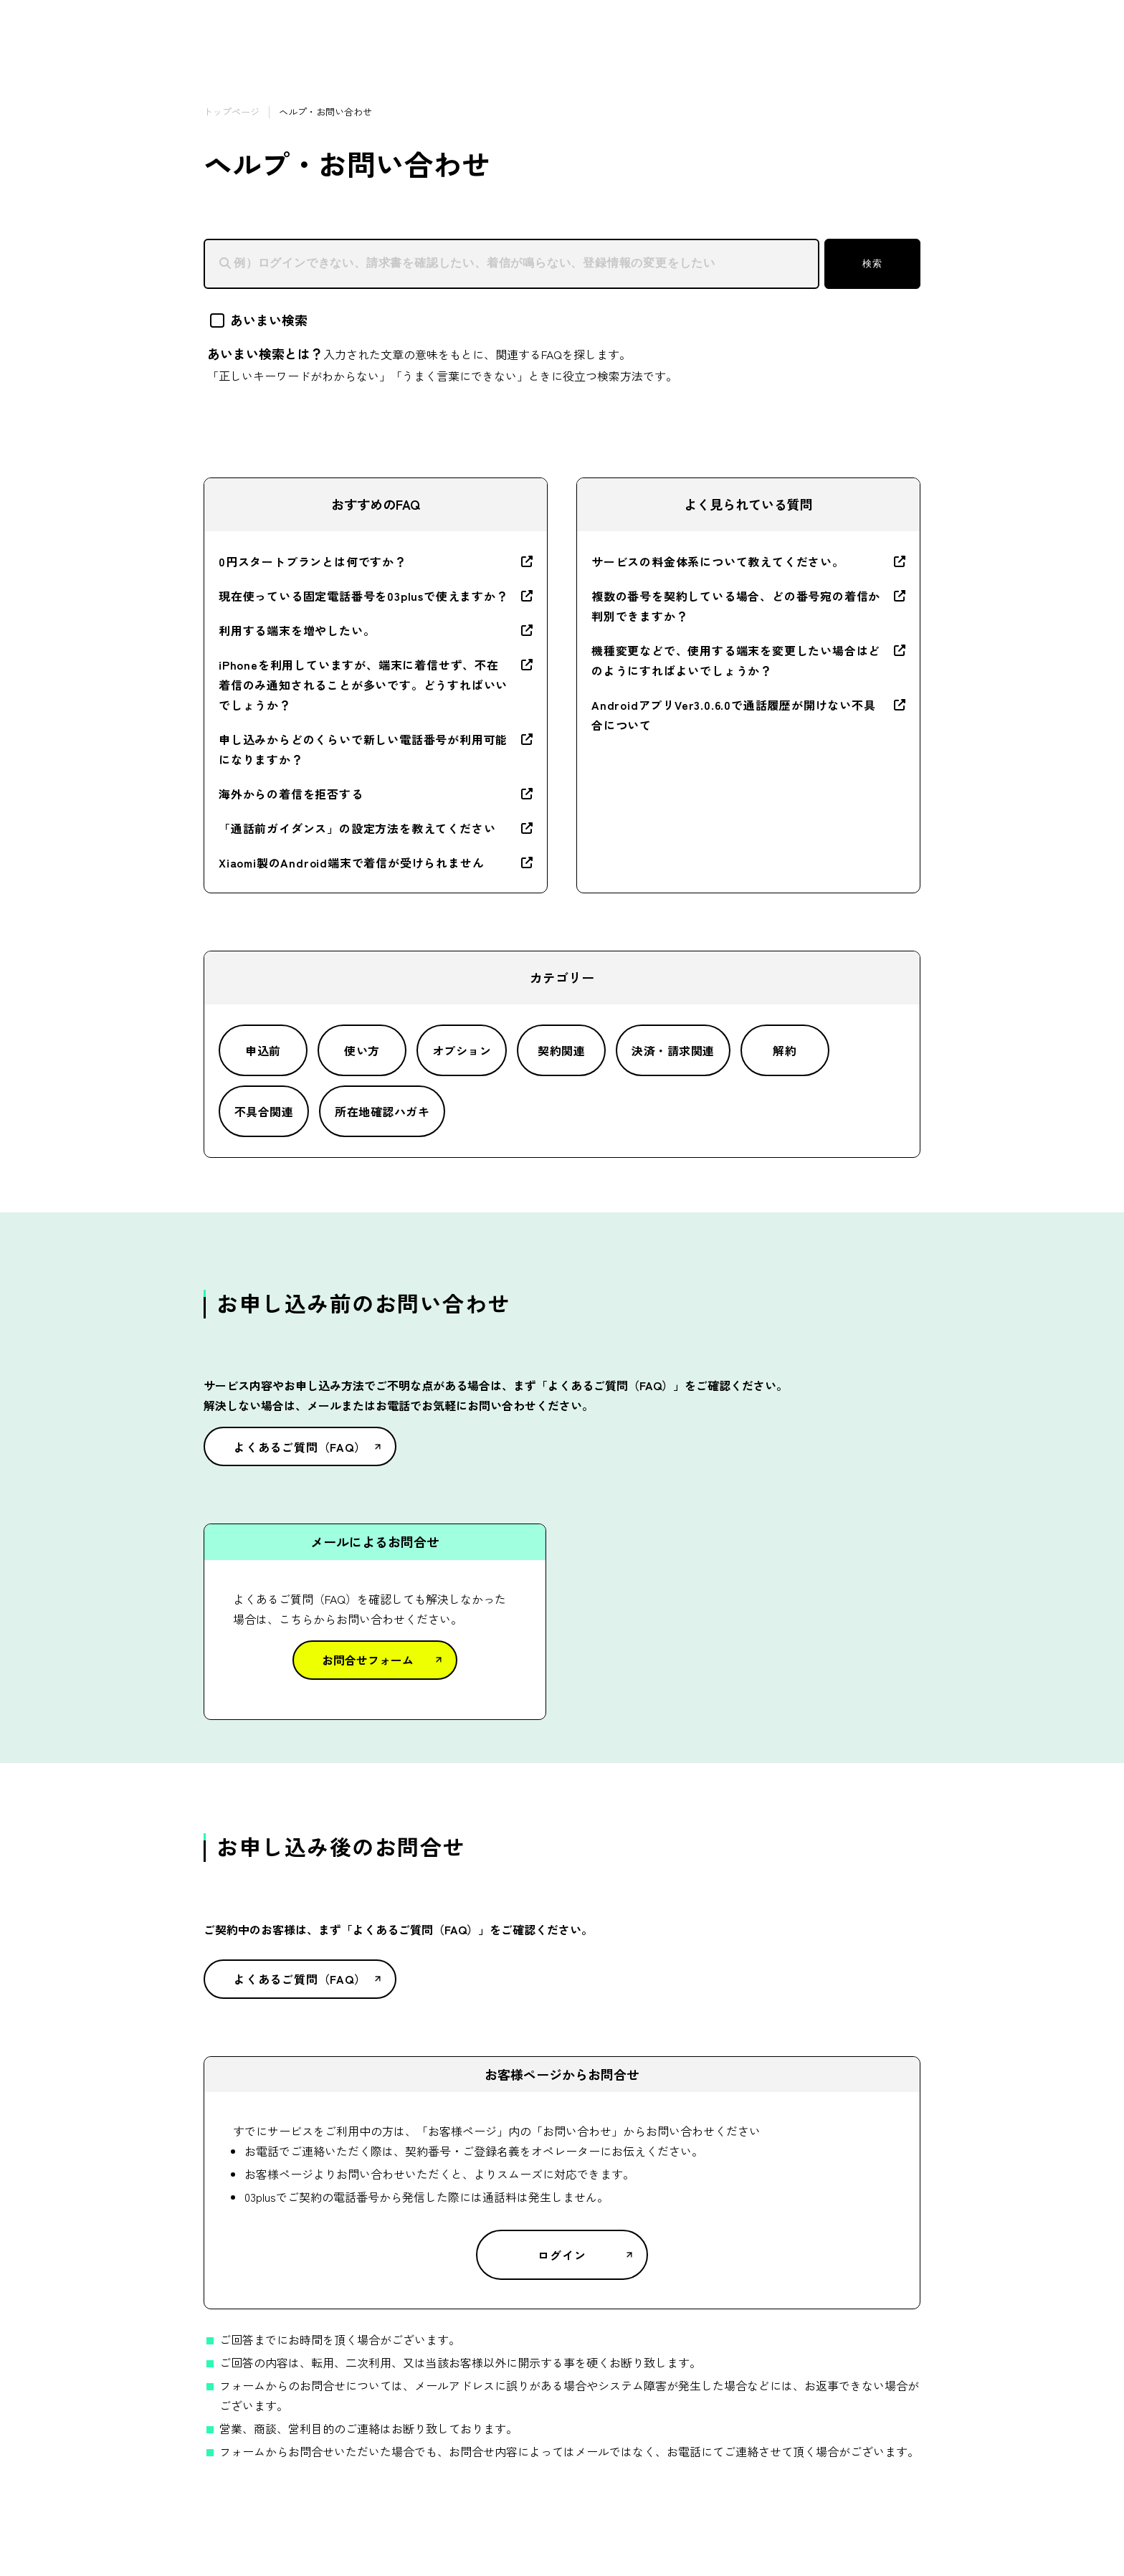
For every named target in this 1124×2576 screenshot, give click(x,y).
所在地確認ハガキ (382, 1111)
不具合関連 (263, 1111)
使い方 (361, 1050)
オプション (461, 1050)
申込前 (262, 1050)
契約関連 (561, 1050)
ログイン (562, 2254)
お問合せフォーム (368, 1659)
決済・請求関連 (673, 1050)
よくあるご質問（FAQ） (300, 1446)
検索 (872, 263)
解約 (784, 1050)
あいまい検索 (259, 319)
